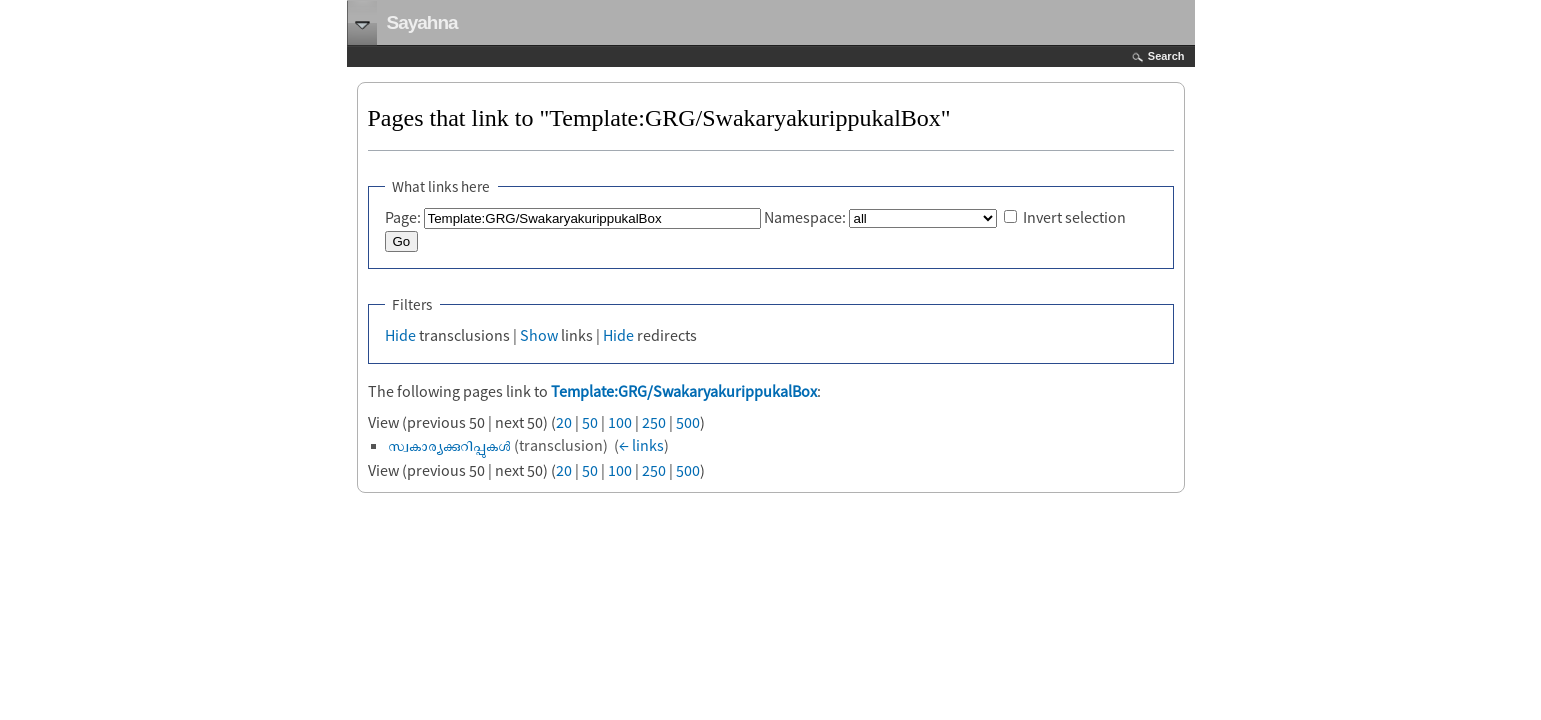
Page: (403, 217)
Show (539, 335)
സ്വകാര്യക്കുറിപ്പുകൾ (449, 445)
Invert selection (1074, 217)
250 (654, 422)
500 (688, 422)
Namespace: (805, 217)
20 (564, 422)
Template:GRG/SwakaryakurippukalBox (684, 391)
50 (590, 422)
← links (641, 445)
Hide (400, 335)
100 (620, 422)
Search (1166, 56)
